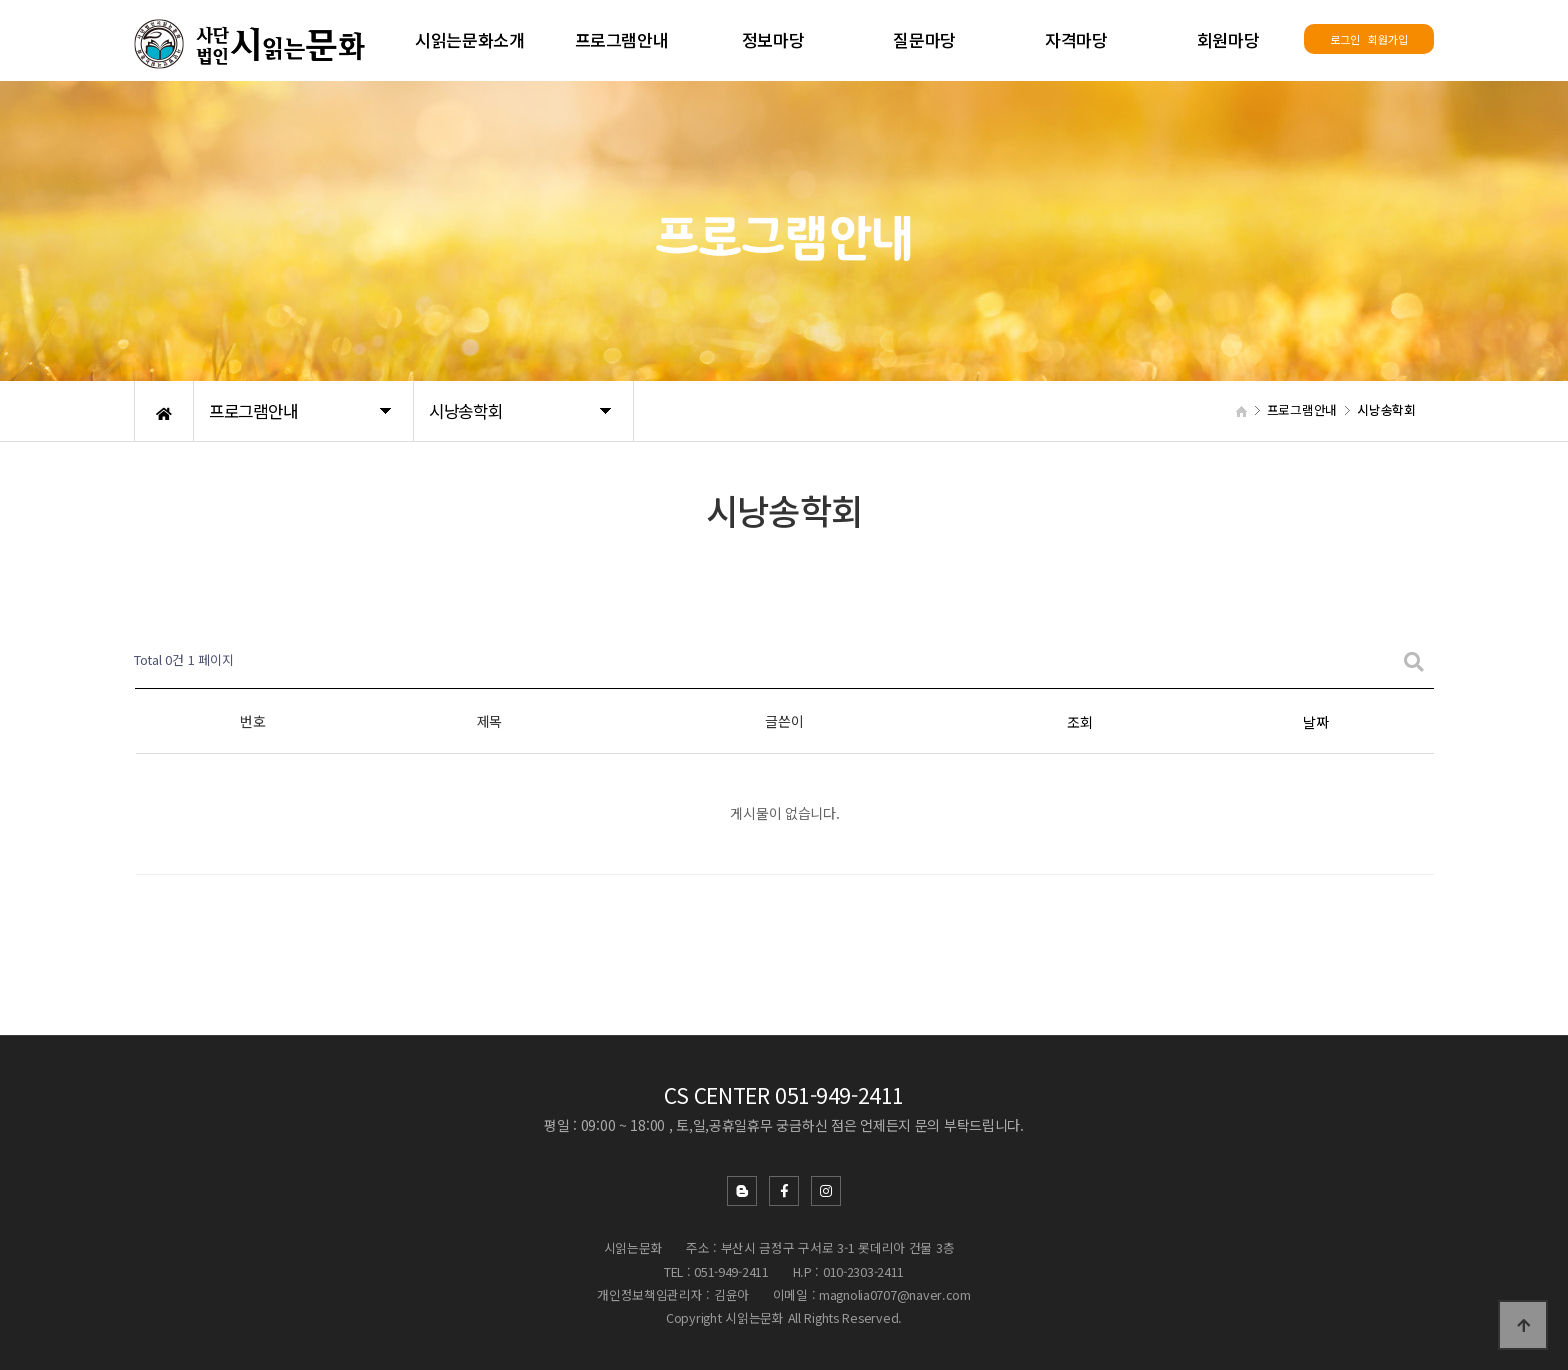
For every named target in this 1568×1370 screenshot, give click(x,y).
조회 (1079, 722)
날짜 (1315, 722)
